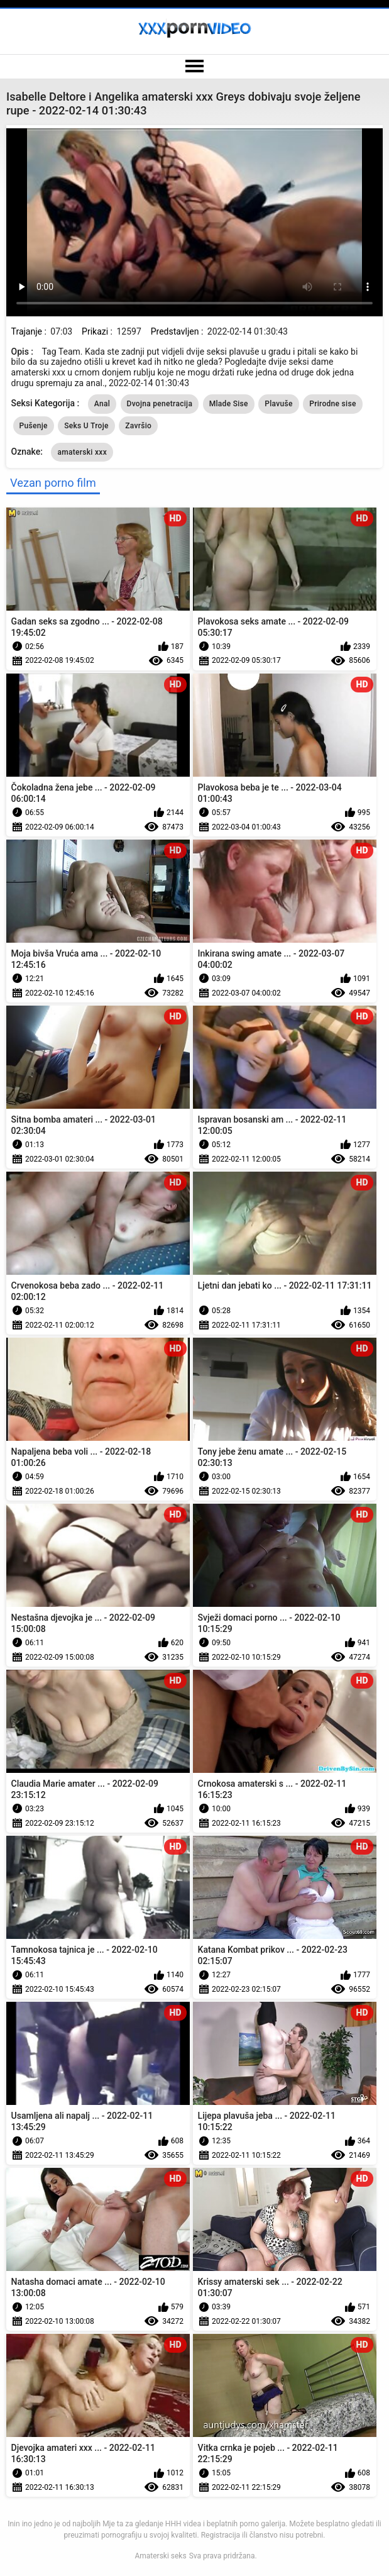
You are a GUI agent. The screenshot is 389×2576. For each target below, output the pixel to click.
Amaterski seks (160, 2555)
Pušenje (33, 425)
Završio (138, 425)
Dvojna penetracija (160, 403)
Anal (102, 403)
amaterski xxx (82, 452)
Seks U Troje (86, 425)
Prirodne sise (332, 403)
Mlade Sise (228, 403)
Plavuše (278, 403)
